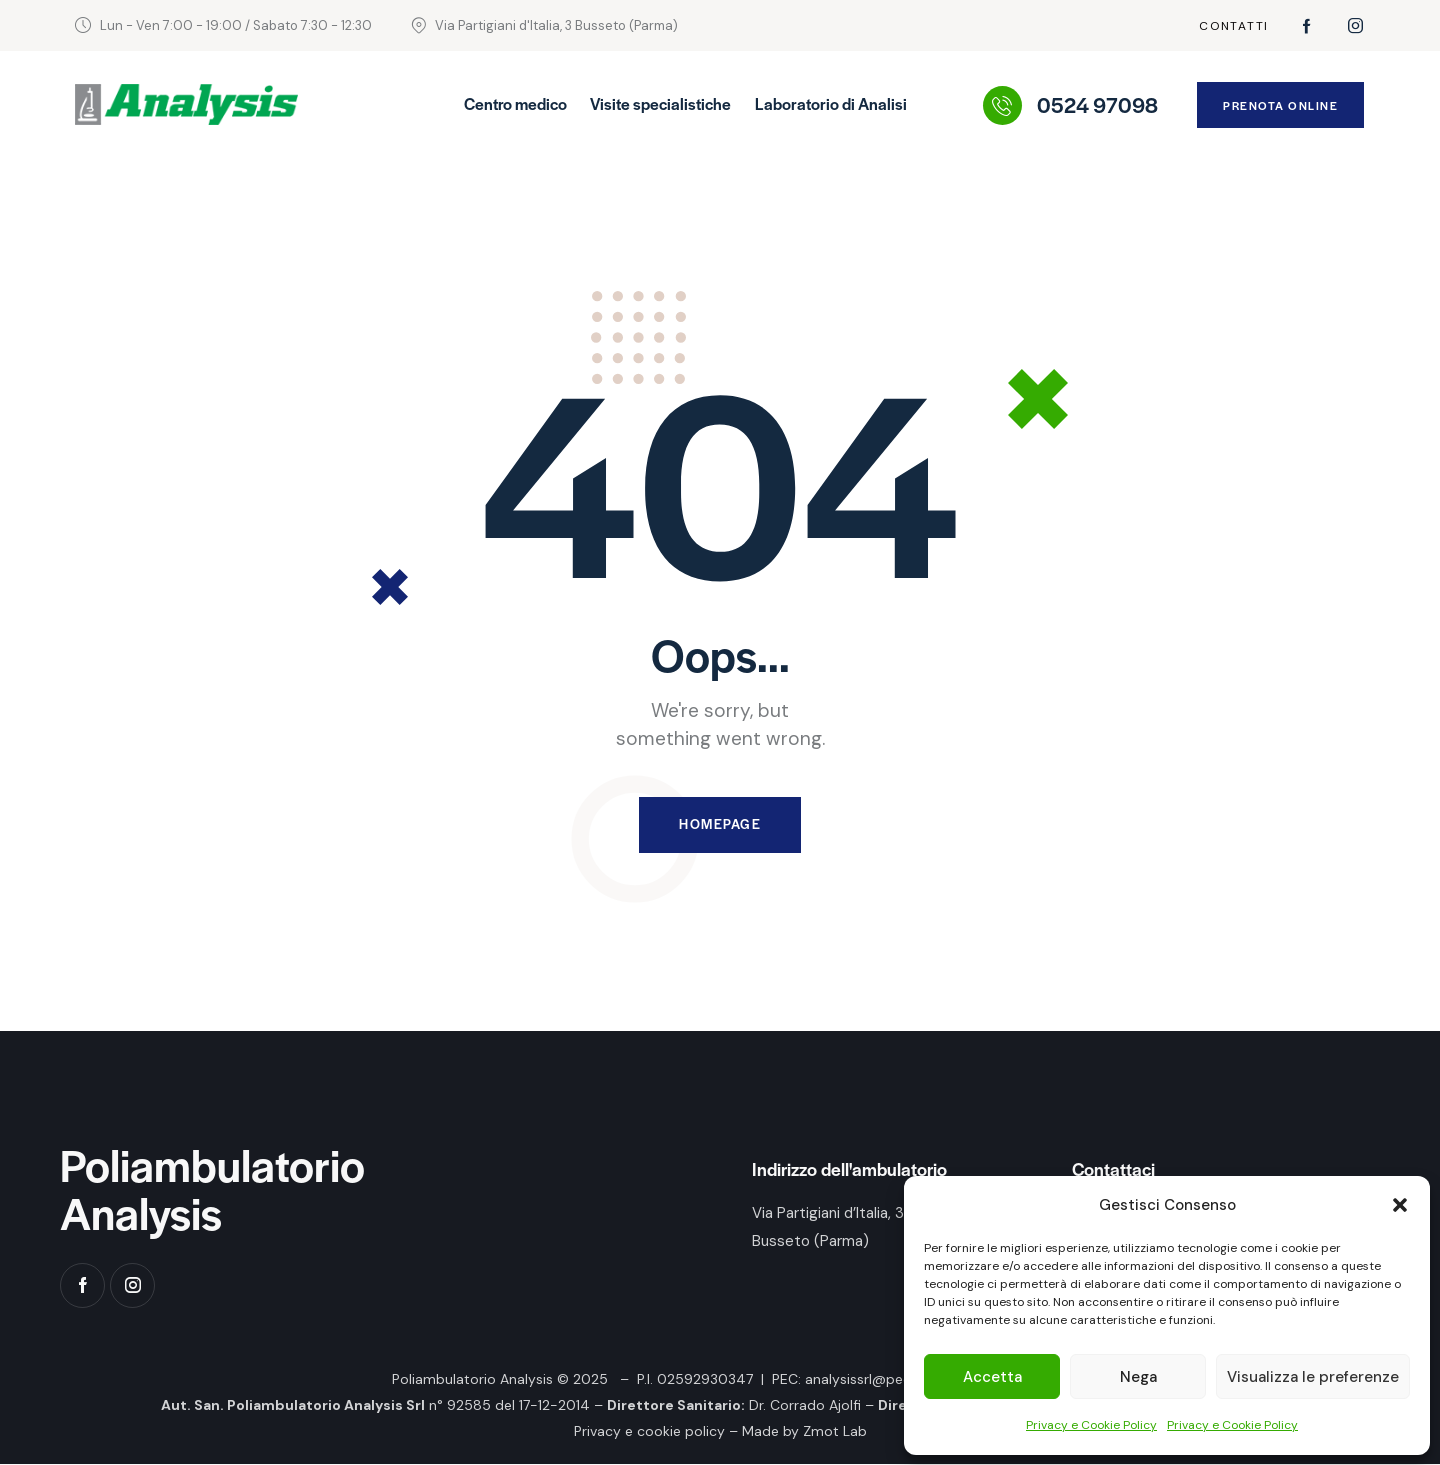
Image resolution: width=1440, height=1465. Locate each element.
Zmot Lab (835, 1432)
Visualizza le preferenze (1313, 1377)
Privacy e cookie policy (649, 1432)
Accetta (992, 1377)
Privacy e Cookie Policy (1091, 1425)
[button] (1400, 1205)
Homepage (720, 825)
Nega (1138, 1377)
